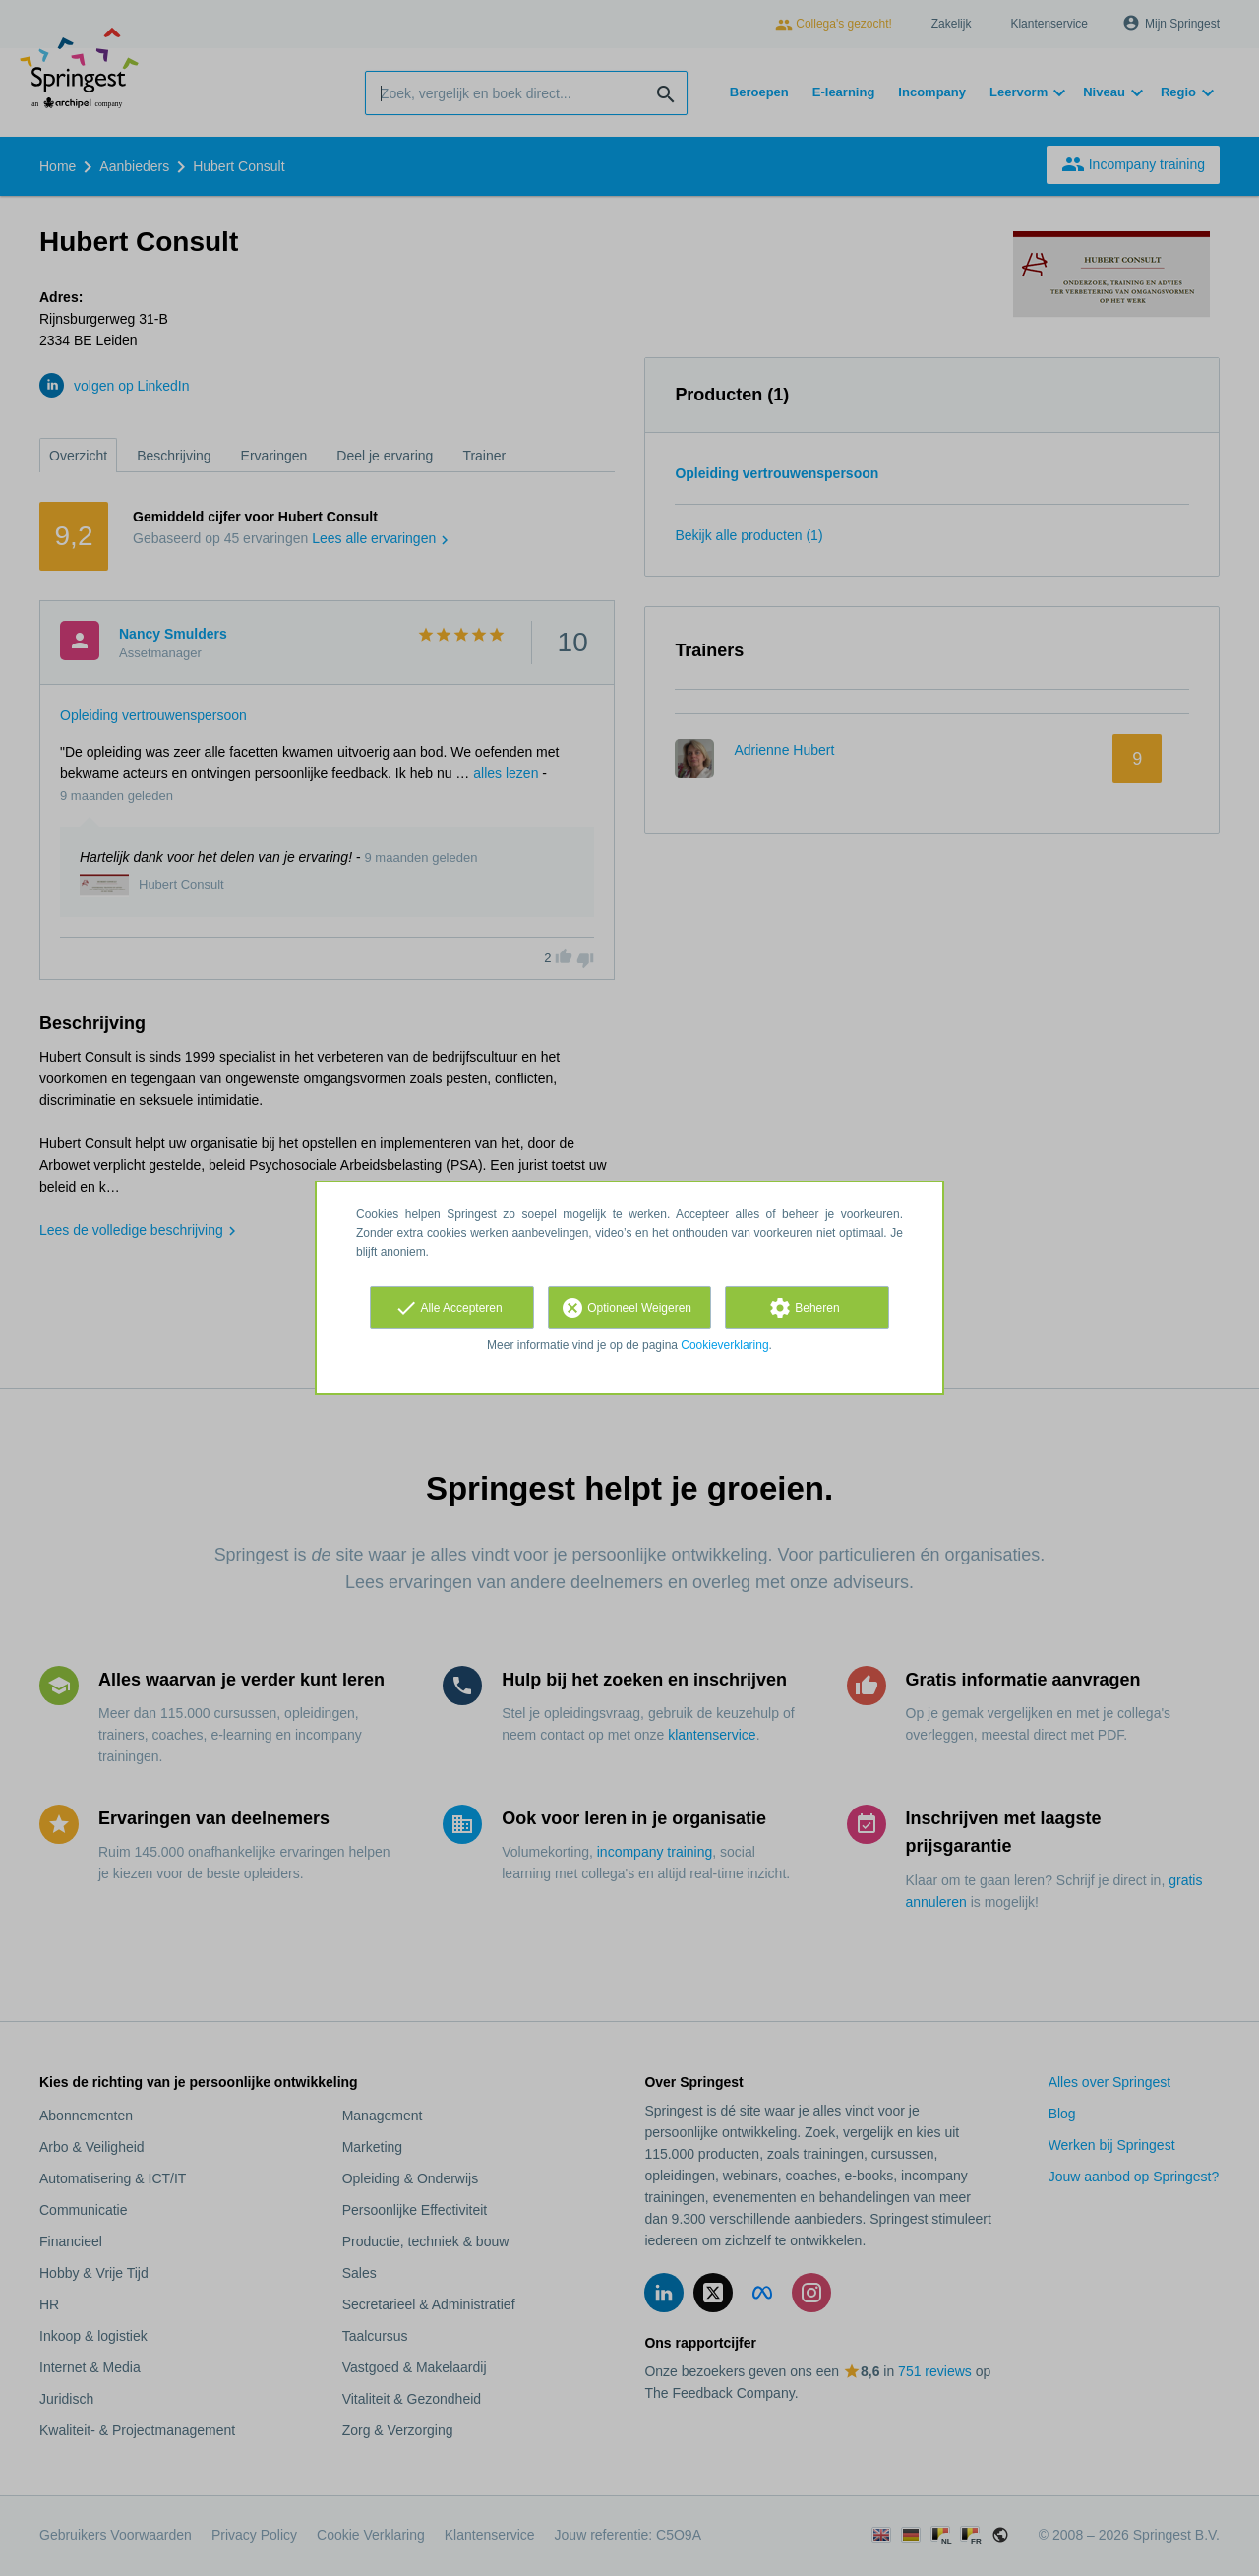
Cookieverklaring (724, 1345)
